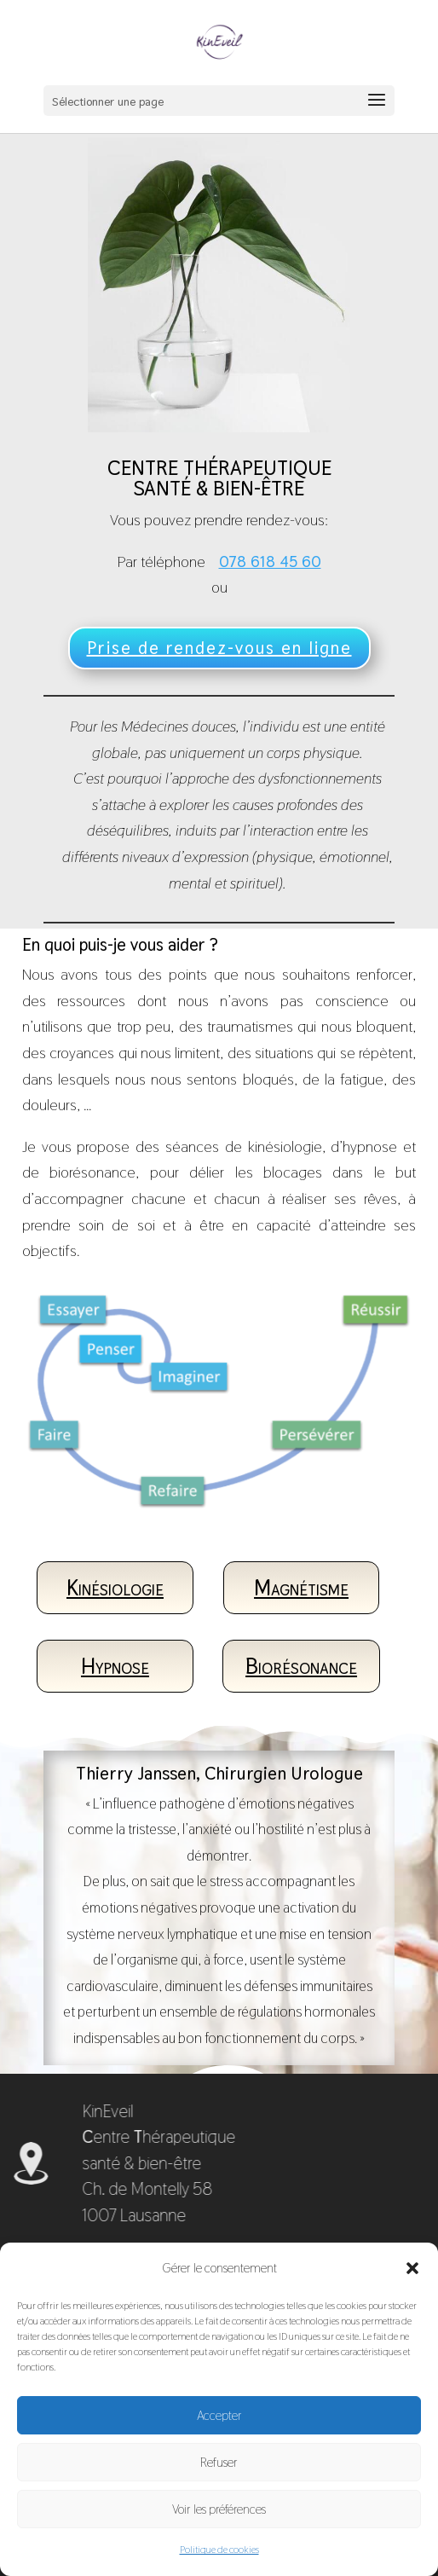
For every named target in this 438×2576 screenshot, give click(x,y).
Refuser (219, 2462)
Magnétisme (301, 1587)
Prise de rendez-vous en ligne (219, 648)
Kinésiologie (115, 1587)
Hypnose (115, 1666)
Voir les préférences (219, 2509)
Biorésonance (301, 1666)
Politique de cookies (219, 2549)
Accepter (219, 2415)
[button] (412, 2268)
